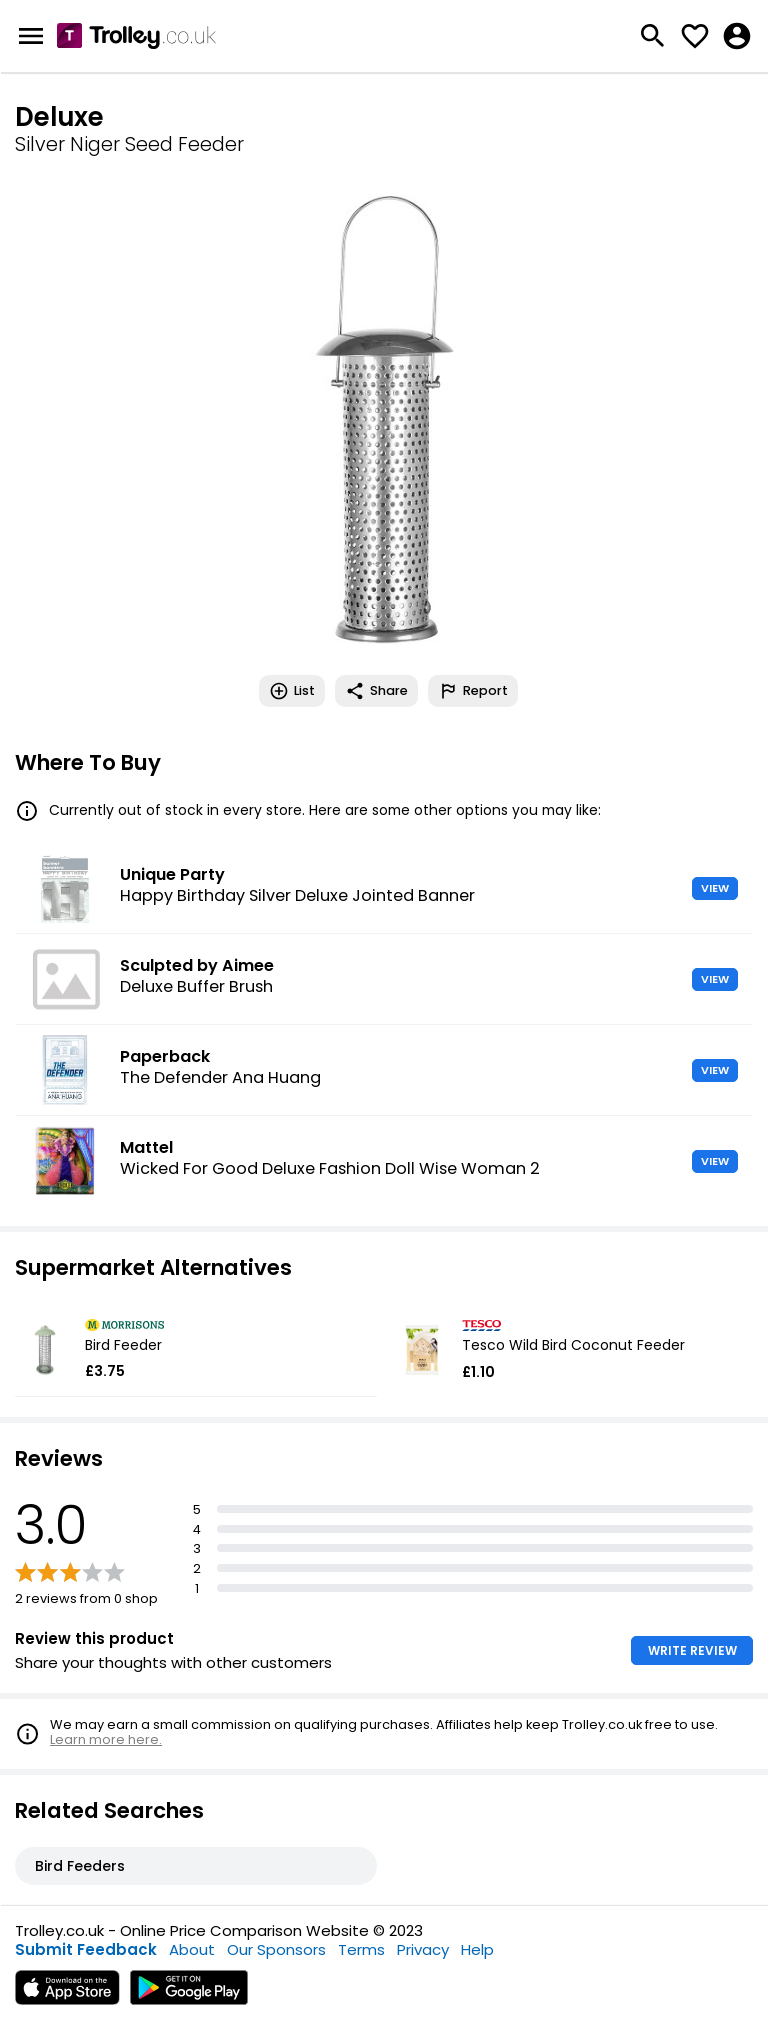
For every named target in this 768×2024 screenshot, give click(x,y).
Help (477, 1949)
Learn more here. (106, 1739)
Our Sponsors (276, 1949)
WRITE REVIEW (692, 1650)
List (292, 691)
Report (473, 691)
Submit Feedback (86, 1949)
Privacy (423, 1949)
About (192, 1949)
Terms (361, 1949)
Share (376, 691)
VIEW (715, 888)
